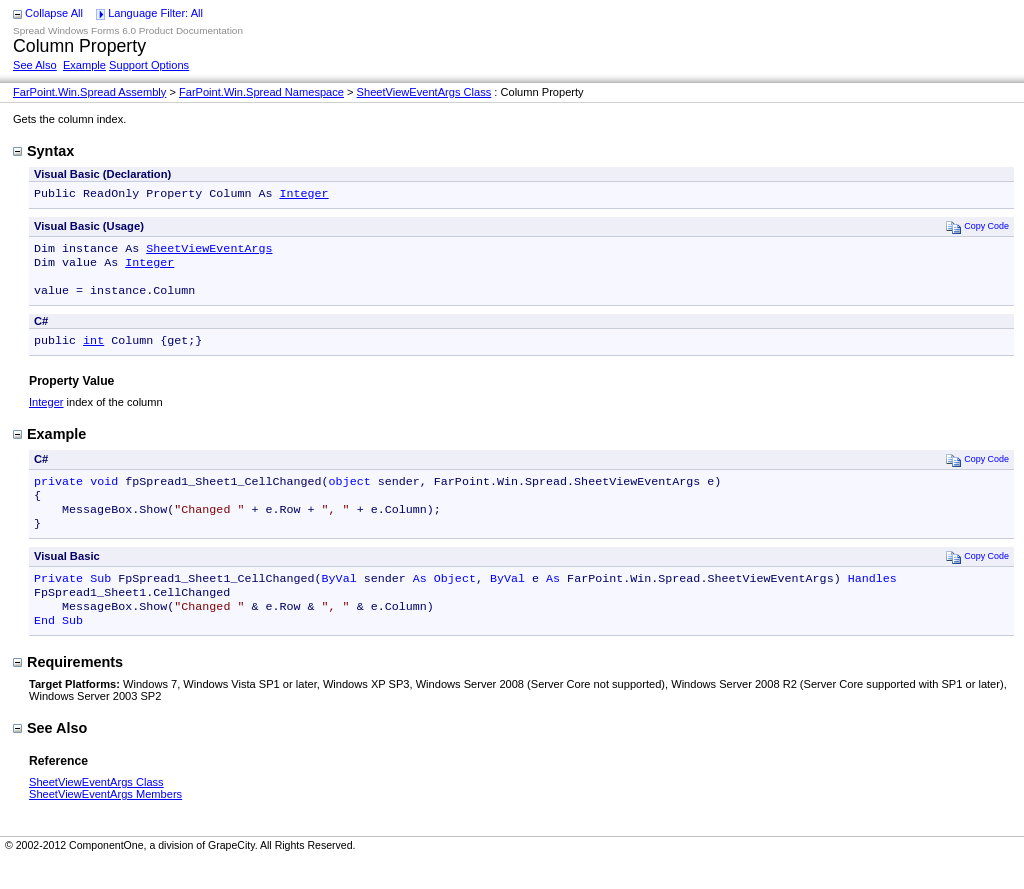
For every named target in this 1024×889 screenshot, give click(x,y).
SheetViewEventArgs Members (105, 822)
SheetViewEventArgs (209, 252)
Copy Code (977, 228)
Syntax (43, 151)
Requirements (68, 690)
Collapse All (54, 13)
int (93, 352)
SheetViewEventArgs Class (424, 92)
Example (84, 65)
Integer (303, 195)
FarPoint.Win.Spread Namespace (261, 92)
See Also (35, 65)
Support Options (149, 65)
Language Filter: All (155, 13)
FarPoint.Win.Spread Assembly (89, 92)
